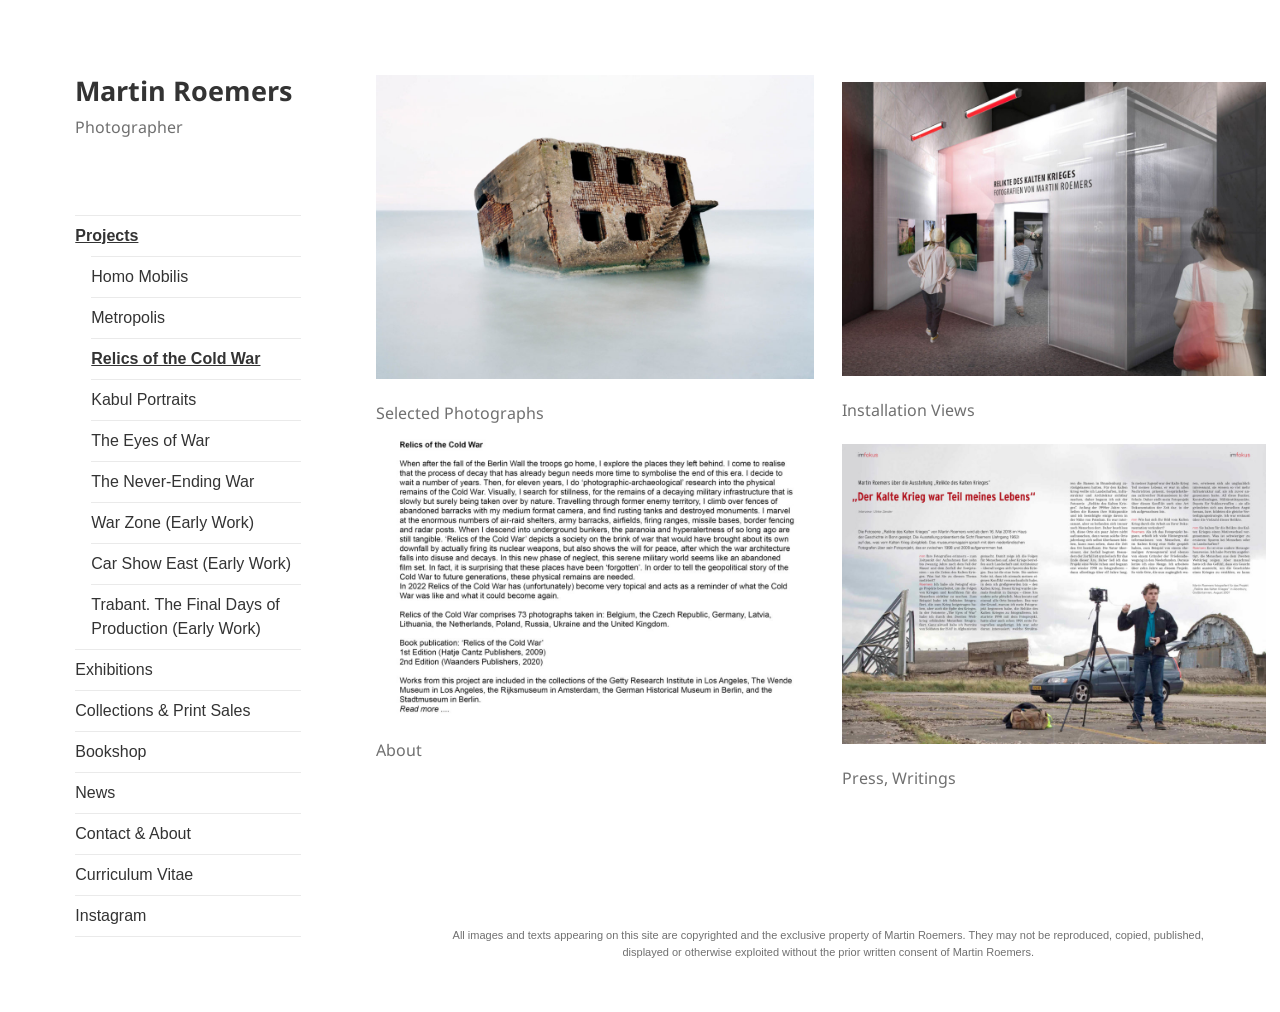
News (95, 792)
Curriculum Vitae (134, 874)
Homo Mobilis (139, 276)
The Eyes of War (150, 440)
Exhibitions (113, 669)
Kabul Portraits (143, 399)
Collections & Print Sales (162, 710)
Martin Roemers (183, 90)
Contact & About (133, 833)
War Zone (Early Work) (172, 522)
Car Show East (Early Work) (191, 563)
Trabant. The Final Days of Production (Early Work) (185, 616)
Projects (106, 235)
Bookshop (110, 751)
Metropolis (128, 317)
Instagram (110, 915)
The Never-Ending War (172, 481)
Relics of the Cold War (175, 358)
